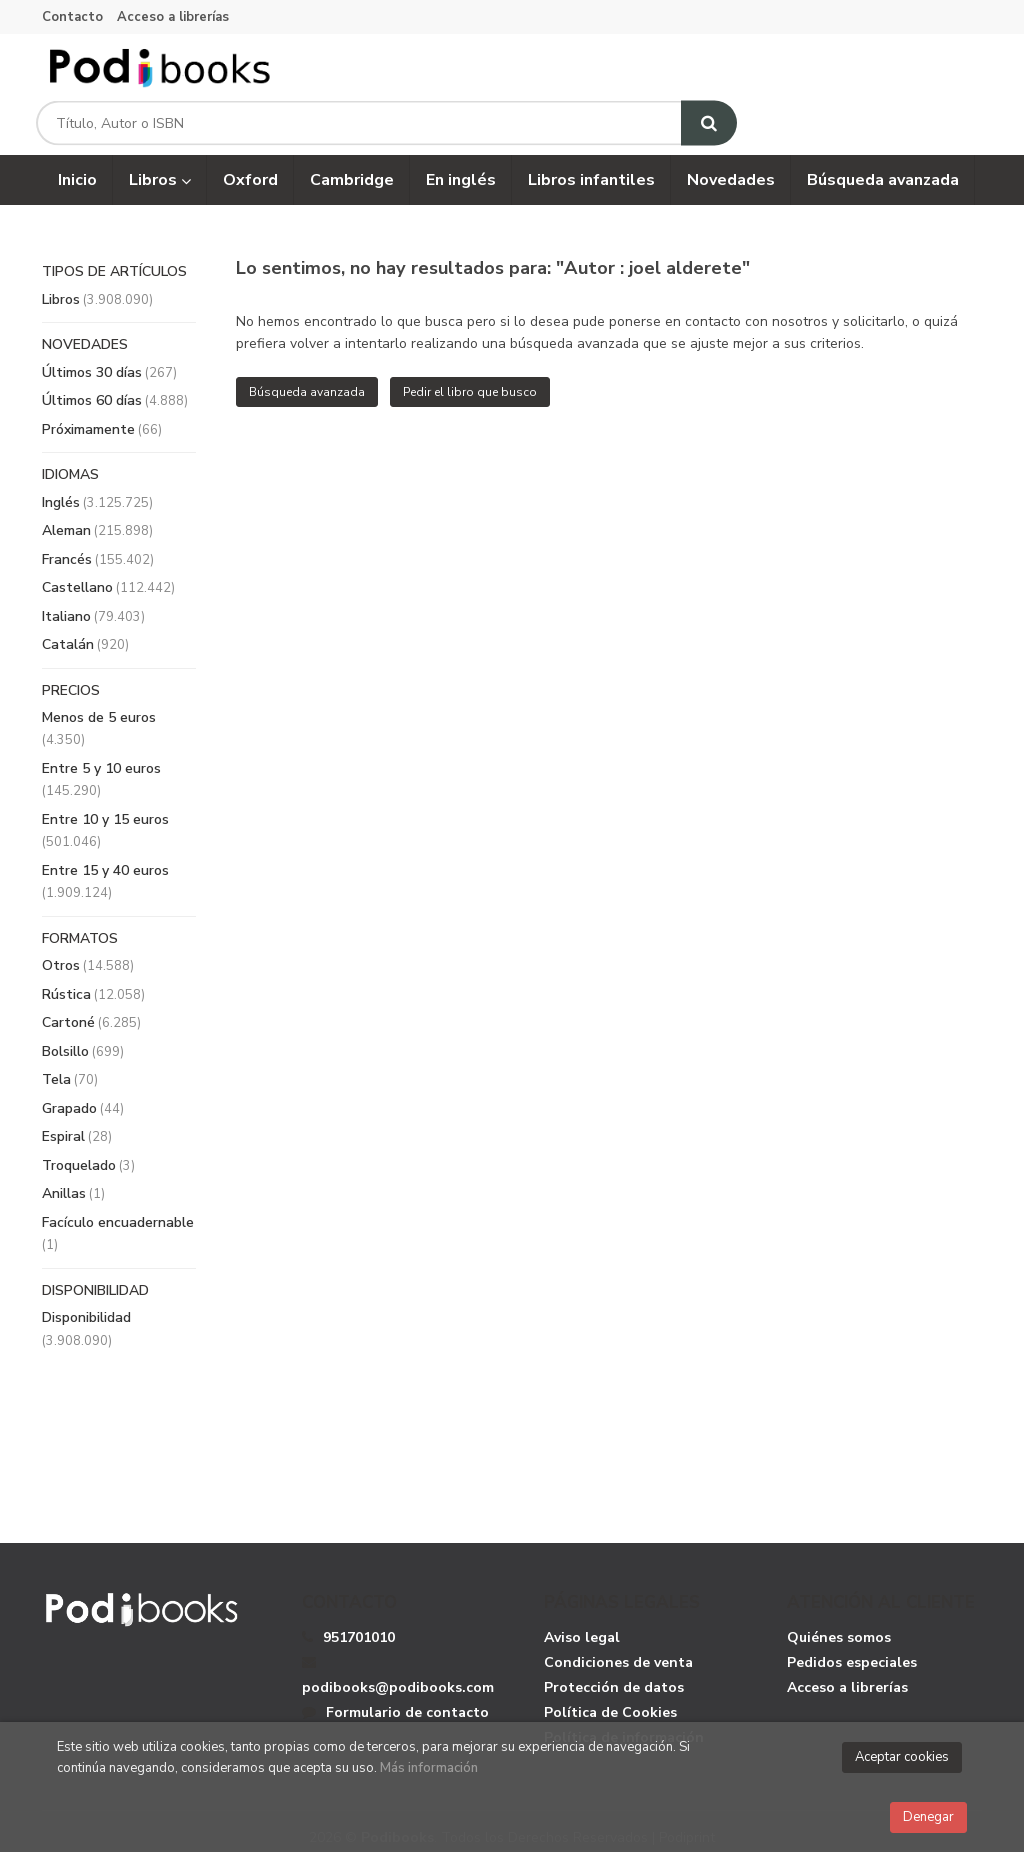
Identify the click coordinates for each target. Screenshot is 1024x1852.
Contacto (72, 17)
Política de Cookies (610, 1696)
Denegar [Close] (928, 1817)
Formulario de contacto (395, 1696)
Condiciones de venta (618, 1646)
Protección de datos (614, 1671)
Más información (429, 1768)
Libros (160, 165)
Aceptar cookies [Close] (902, 1757)
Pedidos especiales (852, 1646)
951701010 (359, 1621)
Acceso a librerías (173, 17)
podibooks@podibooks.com (398, 1660)
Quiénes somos (839, 1621)
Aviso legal (582, 1621)
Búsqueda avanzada (307, 377)
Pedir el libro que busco (470, 377)
